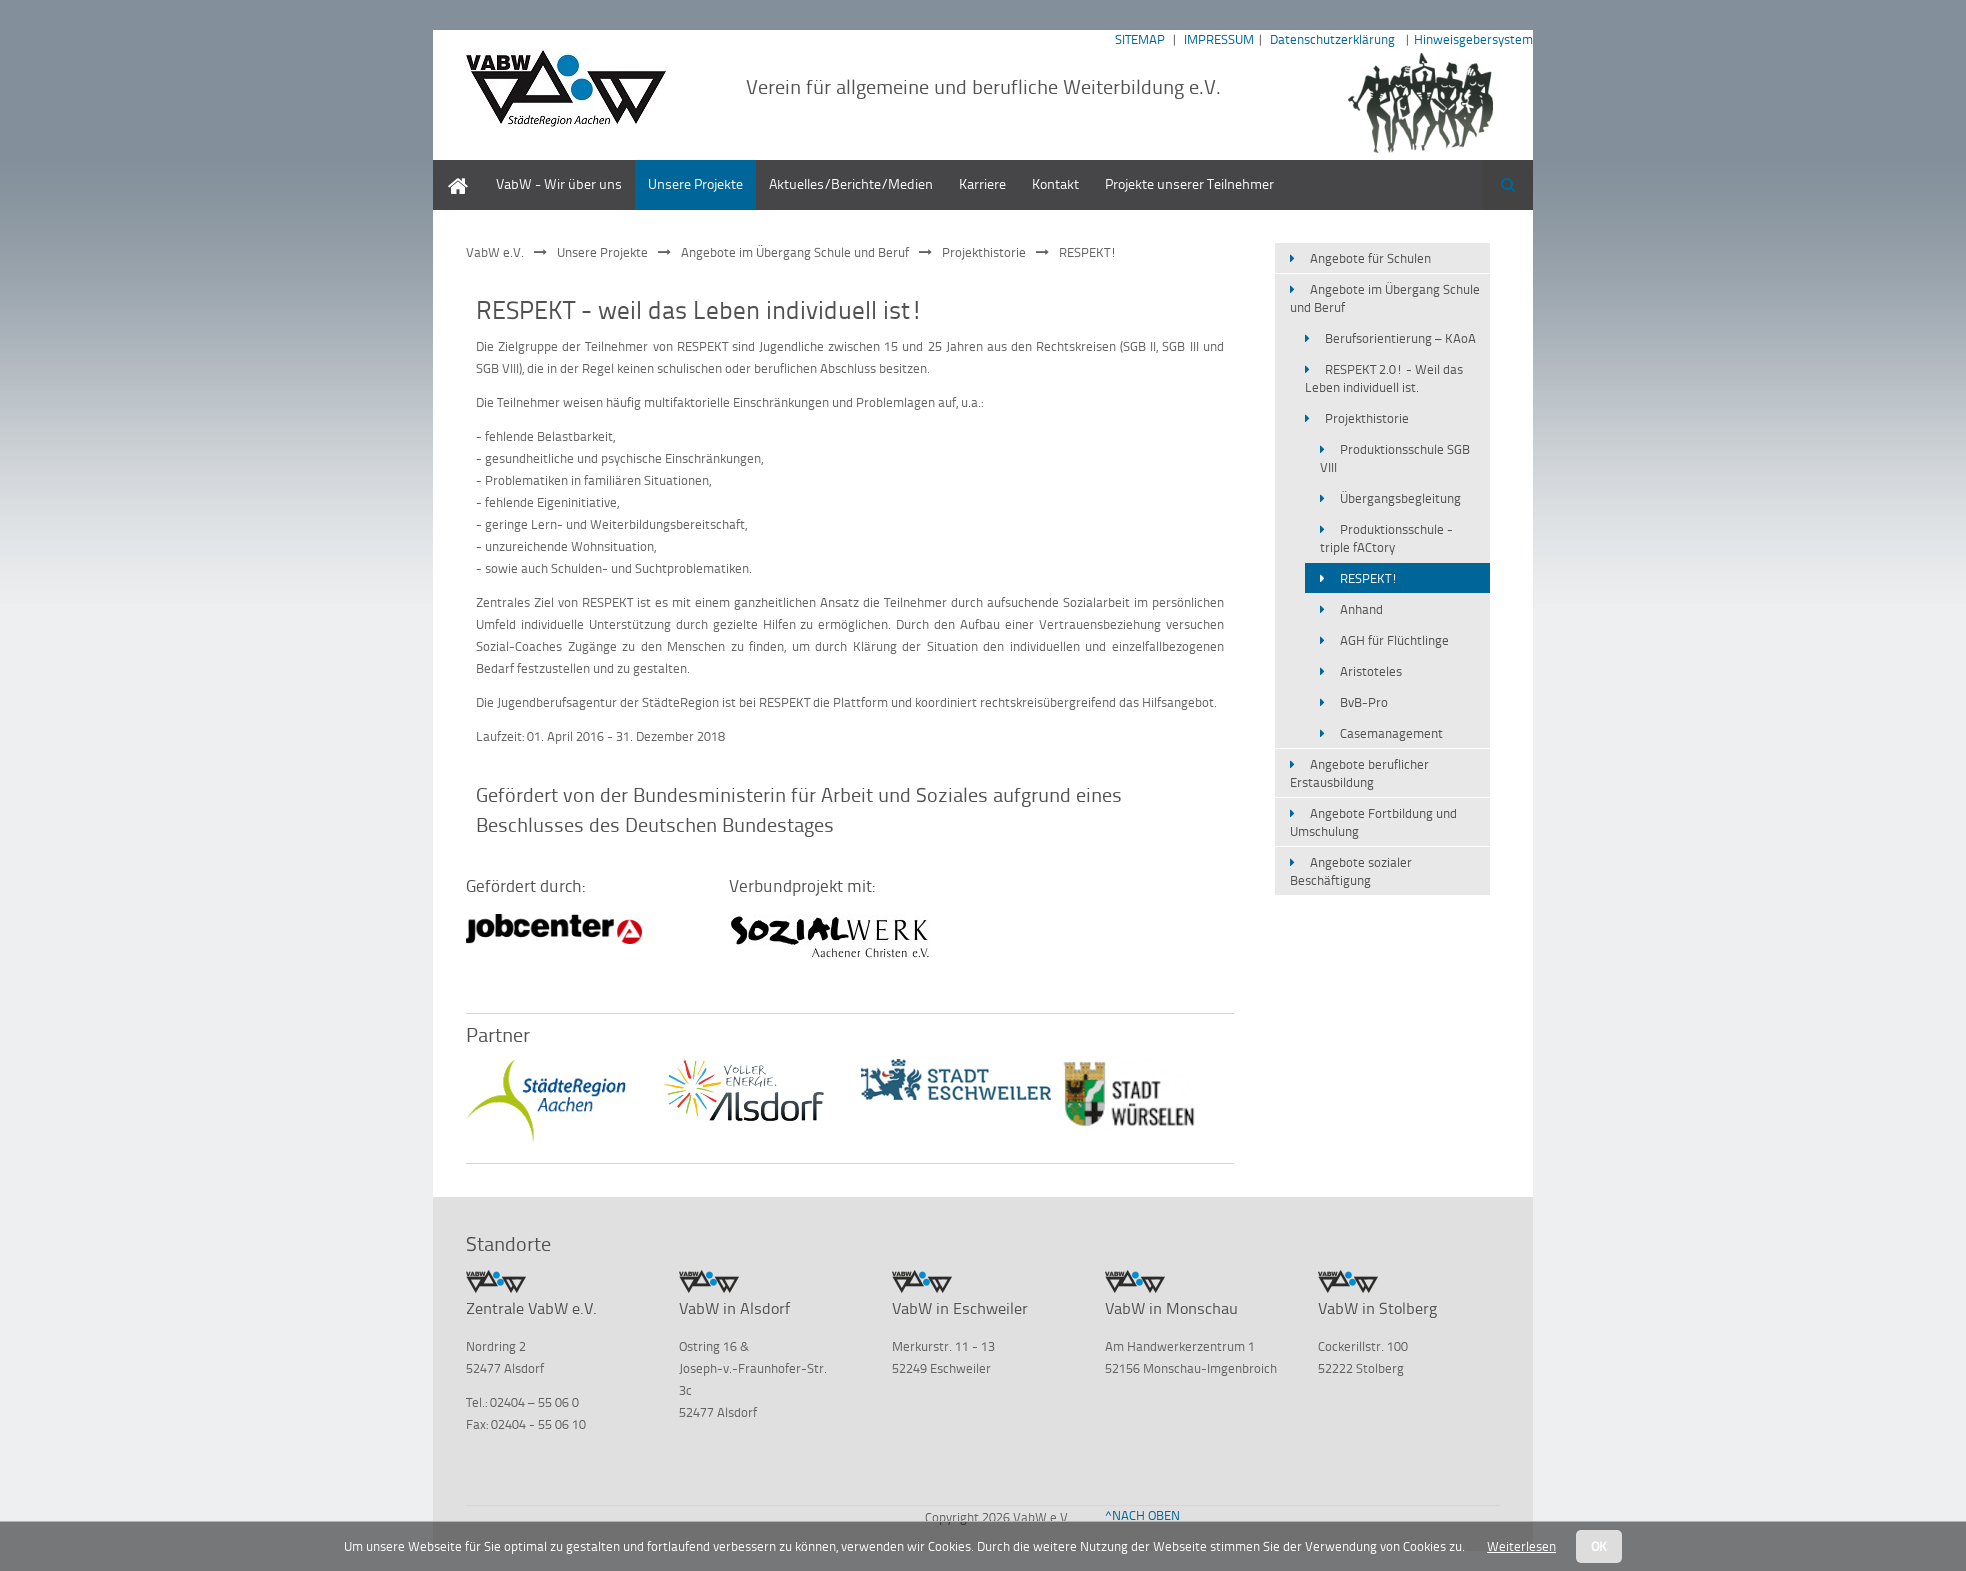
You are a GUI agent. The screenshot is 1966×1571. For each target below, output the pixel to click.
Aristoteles (1371, 671)
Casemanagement (1391, 733)
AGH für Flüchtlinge (1394, 640)
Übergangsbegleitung (1400, 498)
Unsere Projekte (695, 183)
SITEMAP (1140, 39)
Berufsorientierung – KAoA (1400, 338)
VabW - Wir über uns (559, 183)
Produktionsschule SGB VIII (1395, 458)
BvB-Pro (1364, 702)
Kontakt (1055, 183)
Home (451, 169)
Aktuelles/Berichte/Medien (851, 183)
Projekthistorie (984, 252)
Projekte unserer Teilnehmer (1189, 183)
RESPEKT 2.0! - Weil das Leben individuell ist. (1384, 378)
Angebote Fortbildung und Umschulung (1373, 822)
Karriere (982, 183)
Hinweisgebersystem (1473, 39)
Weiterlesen (1521, 1546)
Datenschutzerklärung (1332, 39)
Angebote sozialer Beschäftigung (1351, 871)
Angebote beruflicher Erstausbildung (1359, 773)
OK (1599, 1546)
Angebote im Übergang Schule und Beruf (795, 252)
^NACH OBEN (1142, 1515)
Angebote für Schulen (1370, 258)
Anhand (1361, 609)
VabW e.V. (495, 252)
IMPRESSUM (1219, 39)
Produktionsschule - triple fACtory (1386, 538)
